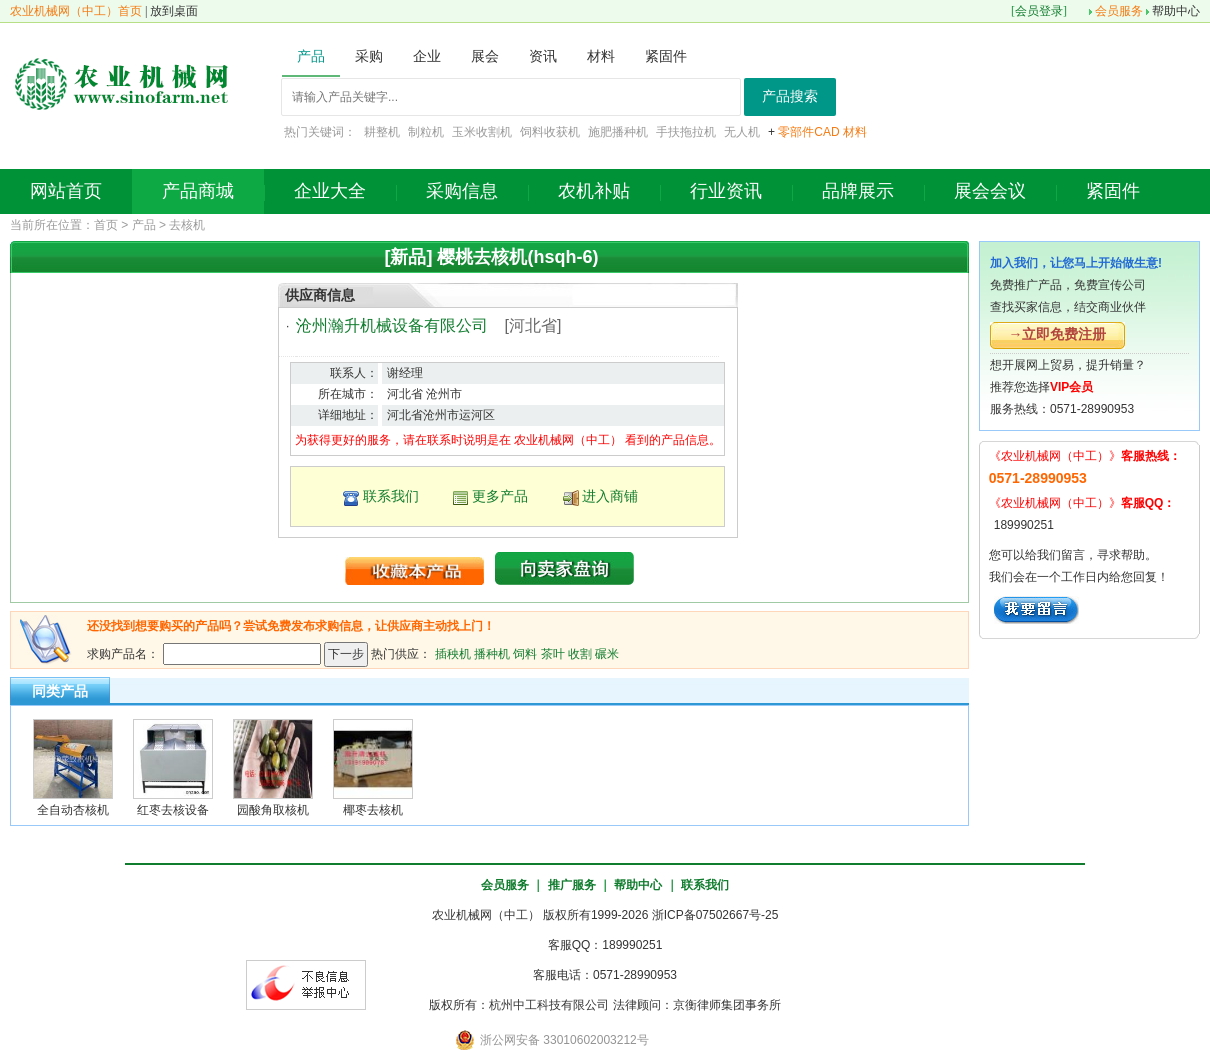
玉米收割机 (482, 132)
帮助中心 (1176, 11)
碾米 (607, 653)
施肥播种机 (618, 132)
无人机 (742, 132)
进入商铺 (610, 496)
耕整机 (382, 132)
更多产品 (500, 496)
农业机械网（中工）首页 (76, 11)
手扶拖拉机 (686, 132)
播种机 (492, 653)
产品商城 (198, 191)
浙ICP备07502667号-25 (715, 915)
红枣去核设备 (173, 810)
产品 (144, 225)
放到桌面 (174, 11)
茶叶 (553, 653)
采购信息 (462, 191)
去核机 (187, 225)
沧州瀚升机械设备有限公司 (392, 325)
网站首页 (66, 191)
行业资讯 (726, 191)
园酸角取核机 (273, 810)
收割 (580, 653)
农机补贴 (594, 191)
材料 (855, 132)
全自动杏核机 (73, 810)
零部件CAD (808, 132)
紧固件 (1113, 191)
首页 (106, 225)
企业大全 (330, 191)
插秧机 (453, 653)
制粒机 (426, 132)
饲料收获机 (550, 132)
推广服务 (572, 885)
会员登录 (1039, 11)
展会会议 (990, 191)
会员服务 (1119, 11)
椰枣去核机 (373, 810)
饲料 (525, 653)
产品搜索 (790, 96)
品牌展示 (858, 191)
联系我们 (391, 496)
